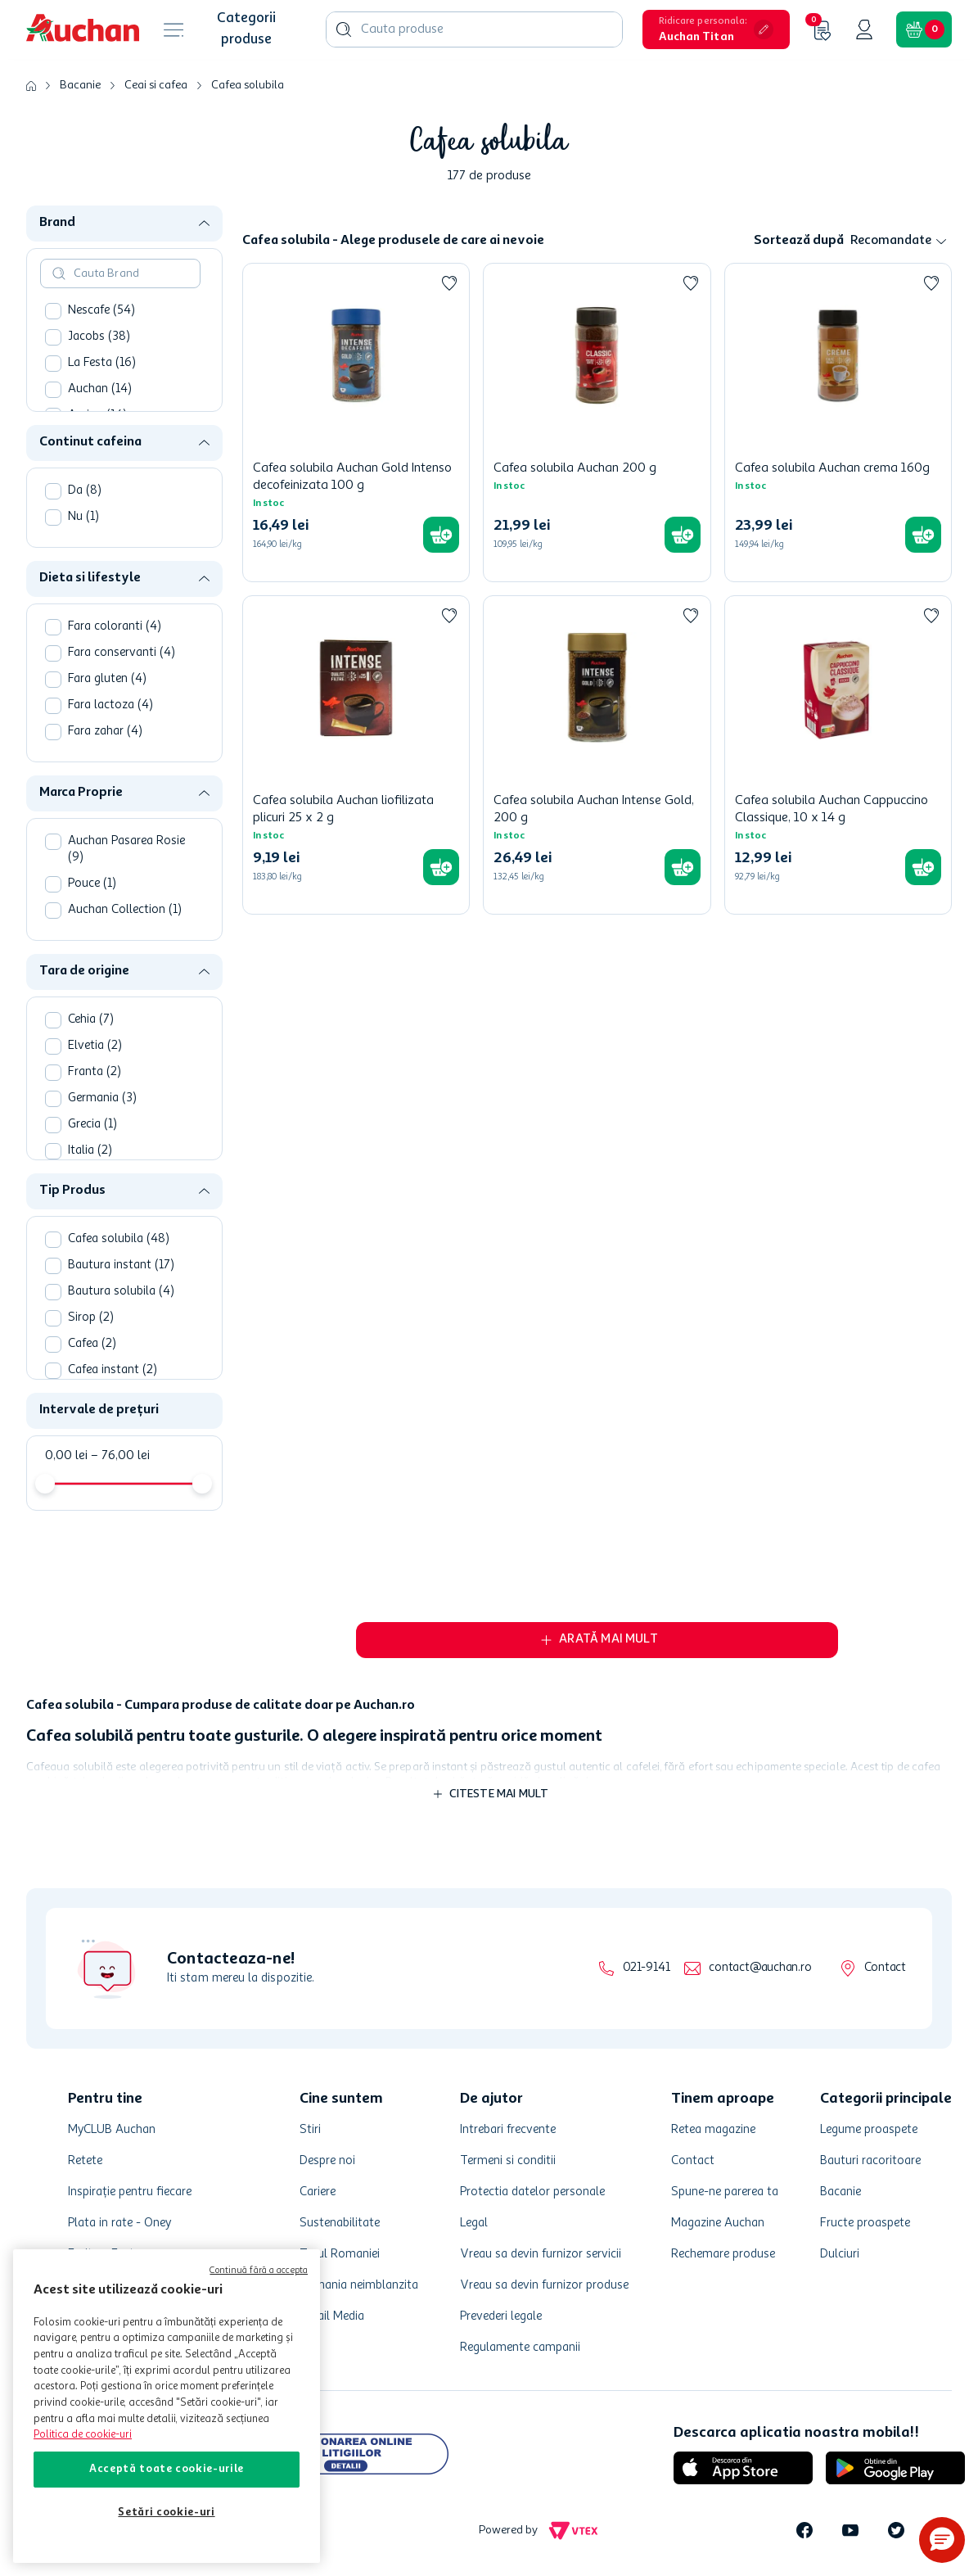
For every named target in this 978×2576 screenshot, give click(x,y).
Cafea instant (112, 1370)
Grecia (92, 1125)
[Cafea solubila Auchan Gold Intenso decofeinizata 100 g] (356, 422)
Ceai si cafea (155, 85)
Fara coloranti (114, 627)
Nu (83, 517)
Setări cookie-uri (166, 2512)
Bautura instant (121, 1265)
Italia (90, 1151)
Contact (885, 1968)
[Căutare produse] (344, 29)
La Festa (102, 363)
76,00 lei (120, 1455)
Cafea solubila (247, 85)
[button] (716, 29)
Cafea (92, 1344)
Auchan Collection (125, 910)
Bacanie (80, 85)
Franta (94, 1072)
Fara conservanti (121, 653)
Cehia (91, 1020)
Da (84, 491)
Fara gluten (107, 679)
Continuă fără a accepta (259, 2270)
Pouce (92, 884)
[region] (166, 2406)
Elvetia (95, 1046)
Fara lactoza (110, 705)
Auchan (100, 389)
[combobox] (474, 29)
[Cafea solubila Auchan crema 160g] (838, 422)
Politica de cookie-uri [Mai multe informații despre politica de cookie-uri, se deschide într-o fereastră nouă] (83, 2434)
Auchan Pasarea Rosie (126, 849)
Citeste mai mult (499, 1794)
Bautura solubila (121, 1292)
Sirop (91, 1318)
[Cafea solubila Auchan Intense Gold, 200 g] (597, 755)
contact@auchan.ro (760, 1968)
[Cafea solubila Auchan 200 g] (597, 422)
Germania (102, 1098)
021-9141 (646, 1968)
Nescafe (101, 311)
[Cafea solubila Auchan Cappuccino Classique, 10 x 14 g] (838, 755)
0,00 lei (66, 1455)
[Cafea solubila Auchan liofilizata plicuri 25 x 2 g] (356, 755)
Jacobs (99, 337)
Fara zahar (105, 731)
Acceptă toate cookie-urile (166, 2469)
